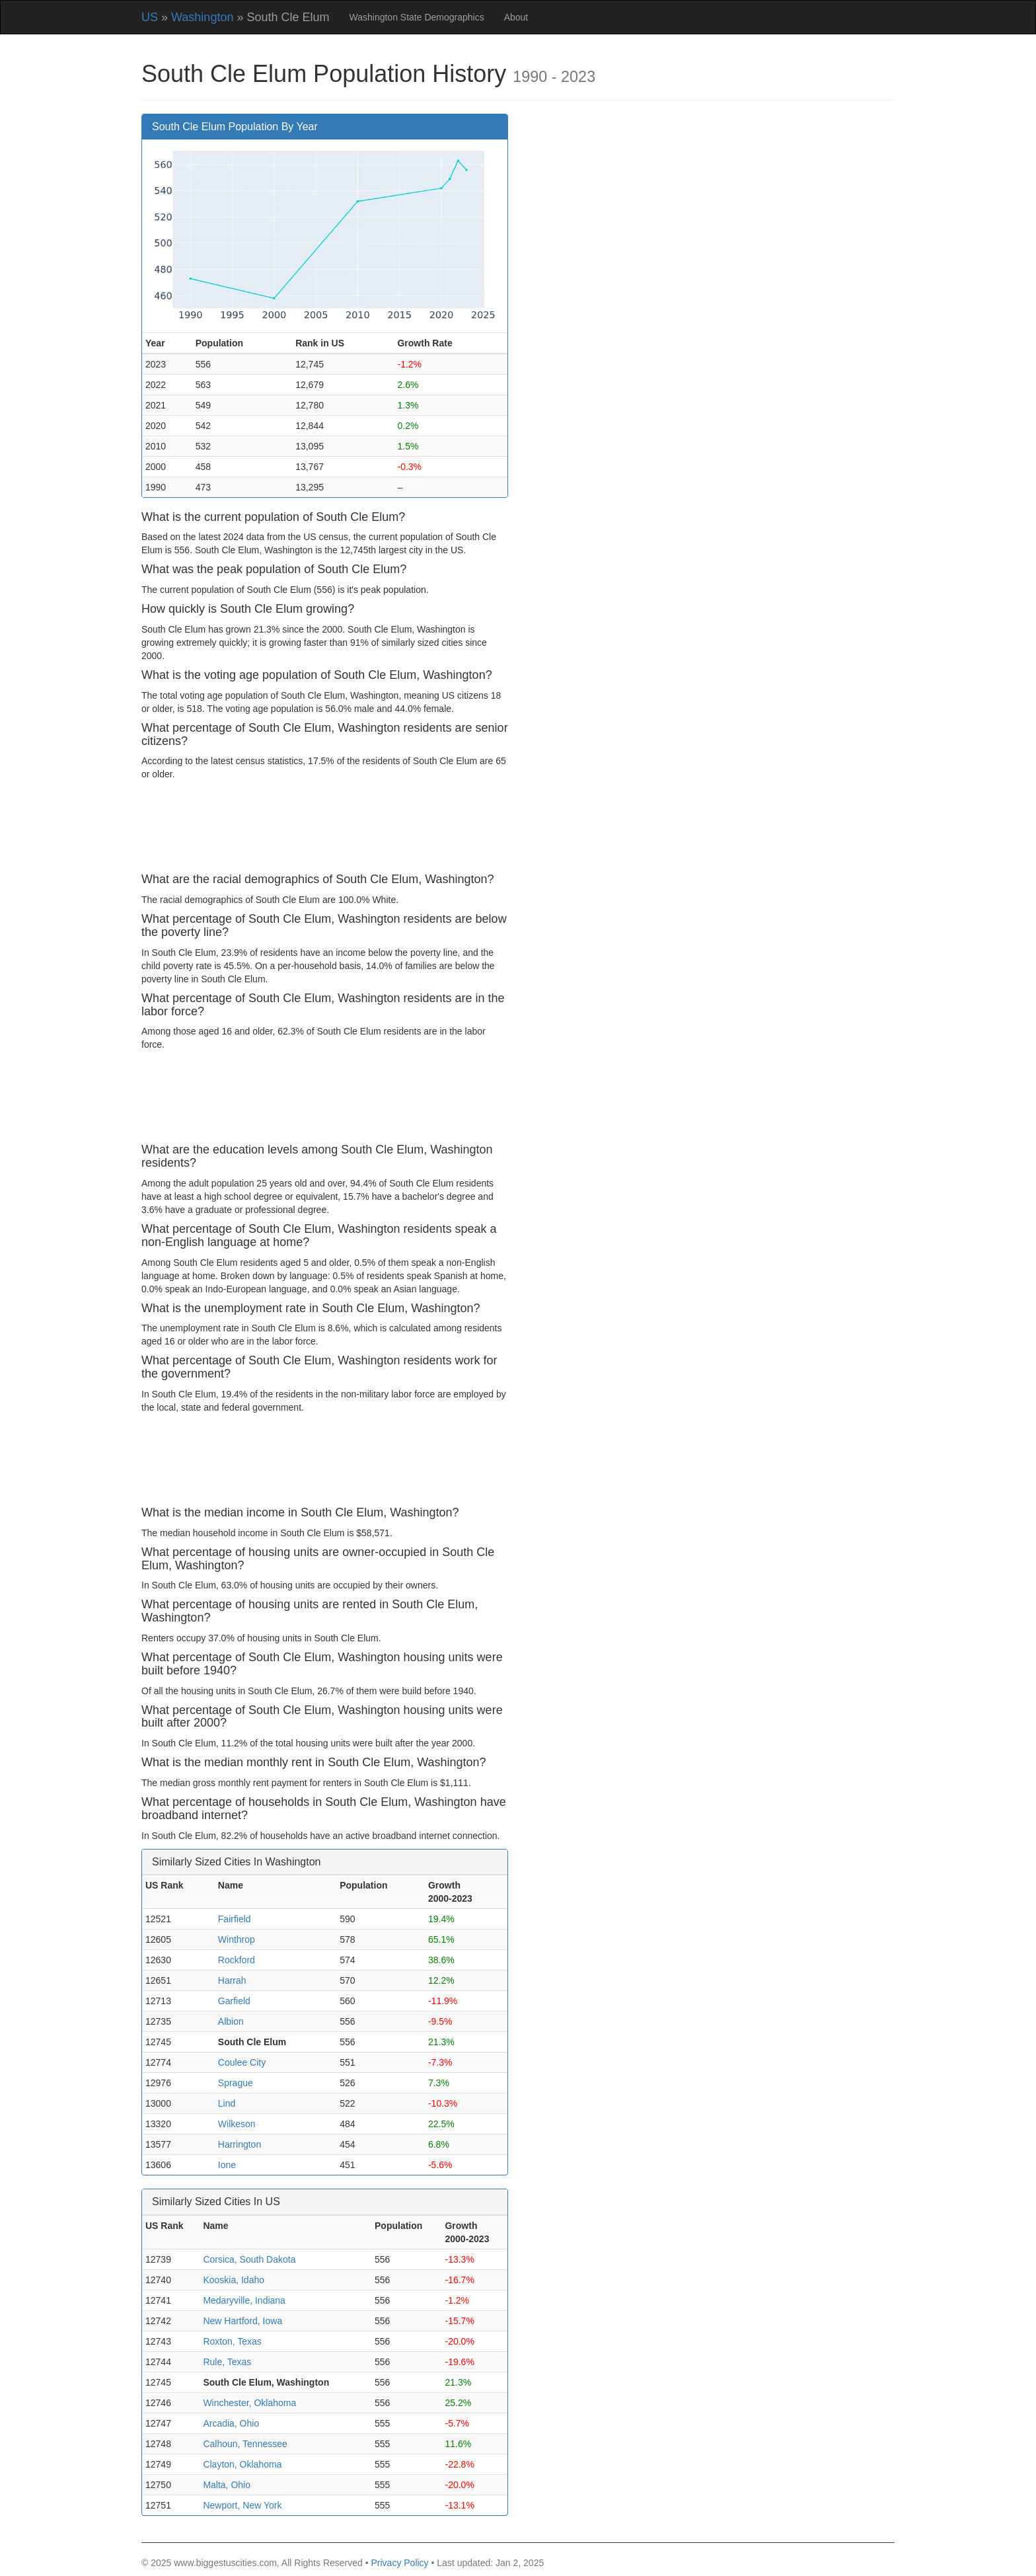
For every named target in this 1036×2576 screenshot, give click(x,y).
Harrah (232, 1980)
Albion (231, 2021)
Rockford (236, 1960)
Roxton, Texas (232, 2341)
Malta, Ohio (226, 2484)
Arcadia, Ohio (231, 2423)
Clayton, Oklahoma (242, 2464)
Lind (226, 2103)
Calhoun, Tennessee (245, 2444)
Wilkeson (237, 2124)
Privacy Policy (399, 2562)
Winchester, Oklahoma (249, 2403)
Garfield (234, 2001)
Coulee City (242, 2062)
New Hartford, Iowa (242, 2321)
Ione (227, 2165)
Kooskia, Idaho (233, 2280)
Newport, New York (242, 2505)
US (149, 17)
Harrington (239, 2144)
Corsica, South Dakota (249, 2259)
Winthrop (236, 1939)
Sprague (235, 2083)
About (516, 17)
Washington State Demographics (417, 17)
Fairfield (234, 1919)
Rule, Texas (227, 2362)
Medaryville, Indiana (244, 2300)
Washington (202, 17)
